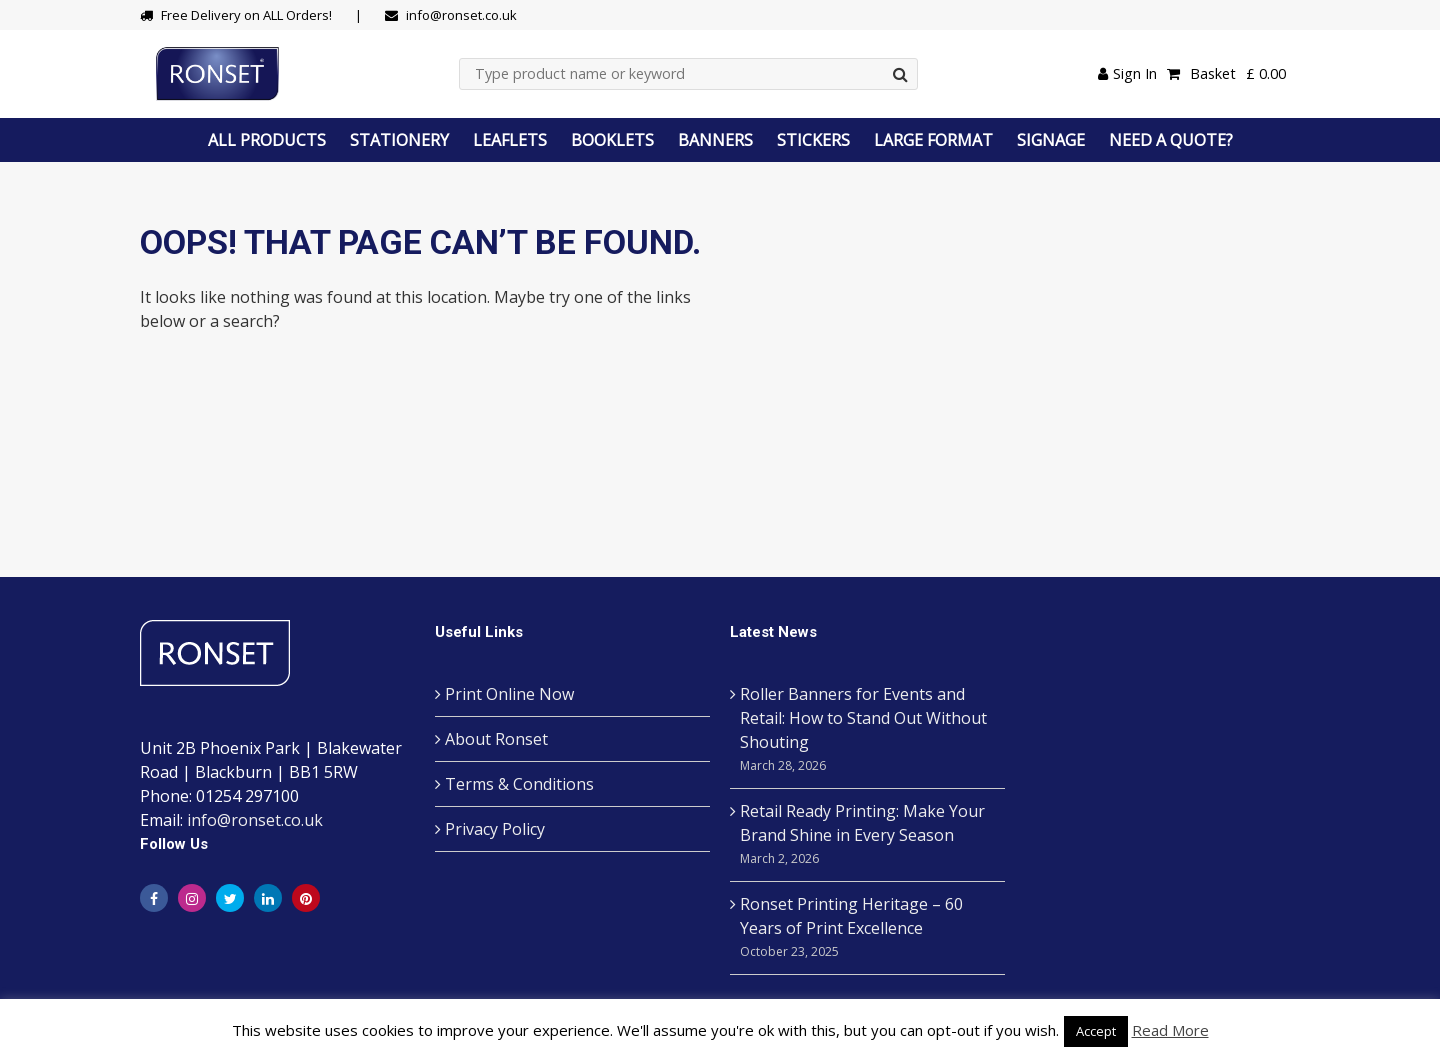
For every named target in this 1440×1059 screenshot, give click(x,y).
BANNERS (715, 140)
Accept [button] (1096, 1031)
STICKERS (813, 140)
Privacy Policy (495, 829)
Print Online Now (509, 694)
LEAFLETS (510, 140)
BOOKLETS (612, 140)
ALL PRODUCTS (267, 140)
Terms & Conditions (519, 784)
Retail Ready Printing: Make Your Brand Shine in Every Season (867, 835)
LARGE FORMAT (933, 140)
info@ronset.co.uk (255, 820)
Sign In (1127, 73)
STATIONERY (399, 140)
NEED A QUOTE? (1171, 140)
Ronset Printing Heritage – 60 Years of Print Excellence (867, 928)
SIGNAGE (1051, 140)
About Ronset (496, 739)
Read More (1170, 1030)
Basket (1226, 74)
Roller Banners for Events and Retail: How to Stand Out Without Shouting (867, 730)
